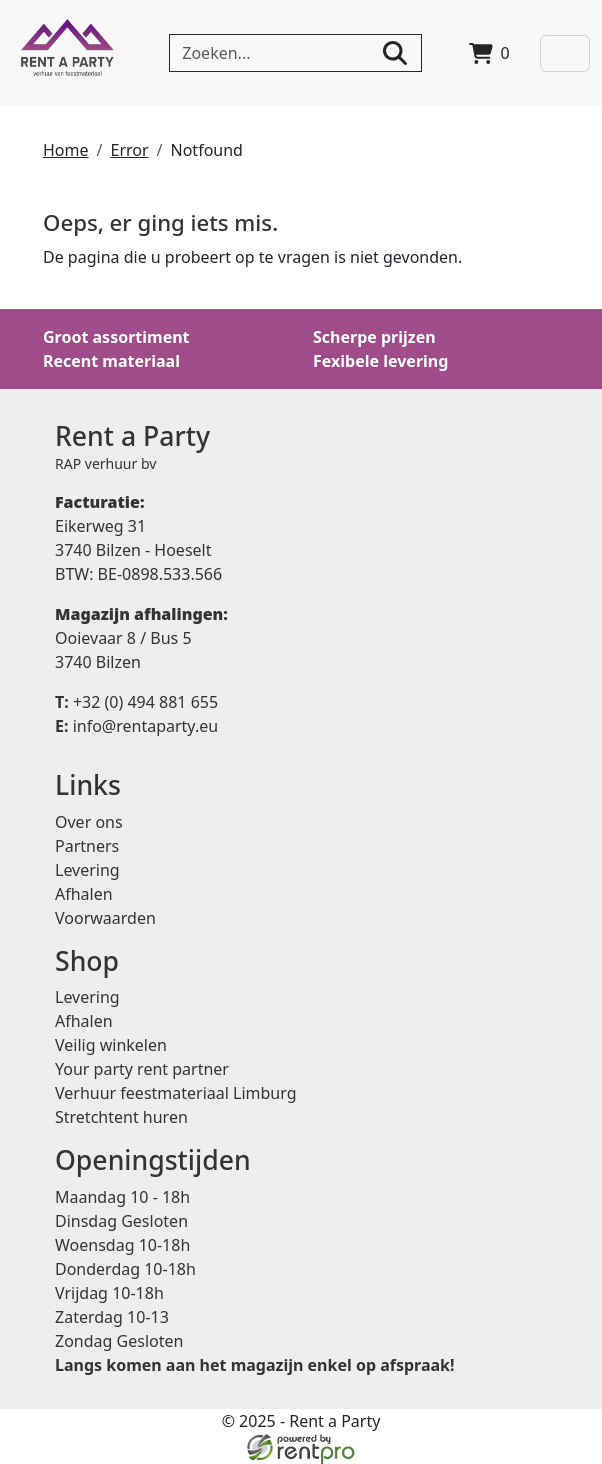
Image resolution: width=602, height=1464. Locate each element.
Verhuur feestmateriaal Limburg (176, 1093)
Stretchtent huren (121, 1117)
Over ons (89, 822)
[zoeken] (395, 53)
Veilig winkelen (111, 1045)
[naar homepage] (67, 53)
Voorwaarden (105, 918)
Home (66, 150)
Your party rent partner (142, 1069)
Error (129, 150)
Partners (87, 846)
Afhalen (84, 894)
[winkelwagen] (489, 53)
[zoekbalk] (295, 53)
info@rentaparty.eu (136, 726)
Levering (87, 870)
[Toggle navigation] (565, 53)
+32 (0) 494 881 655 (136, 702)
